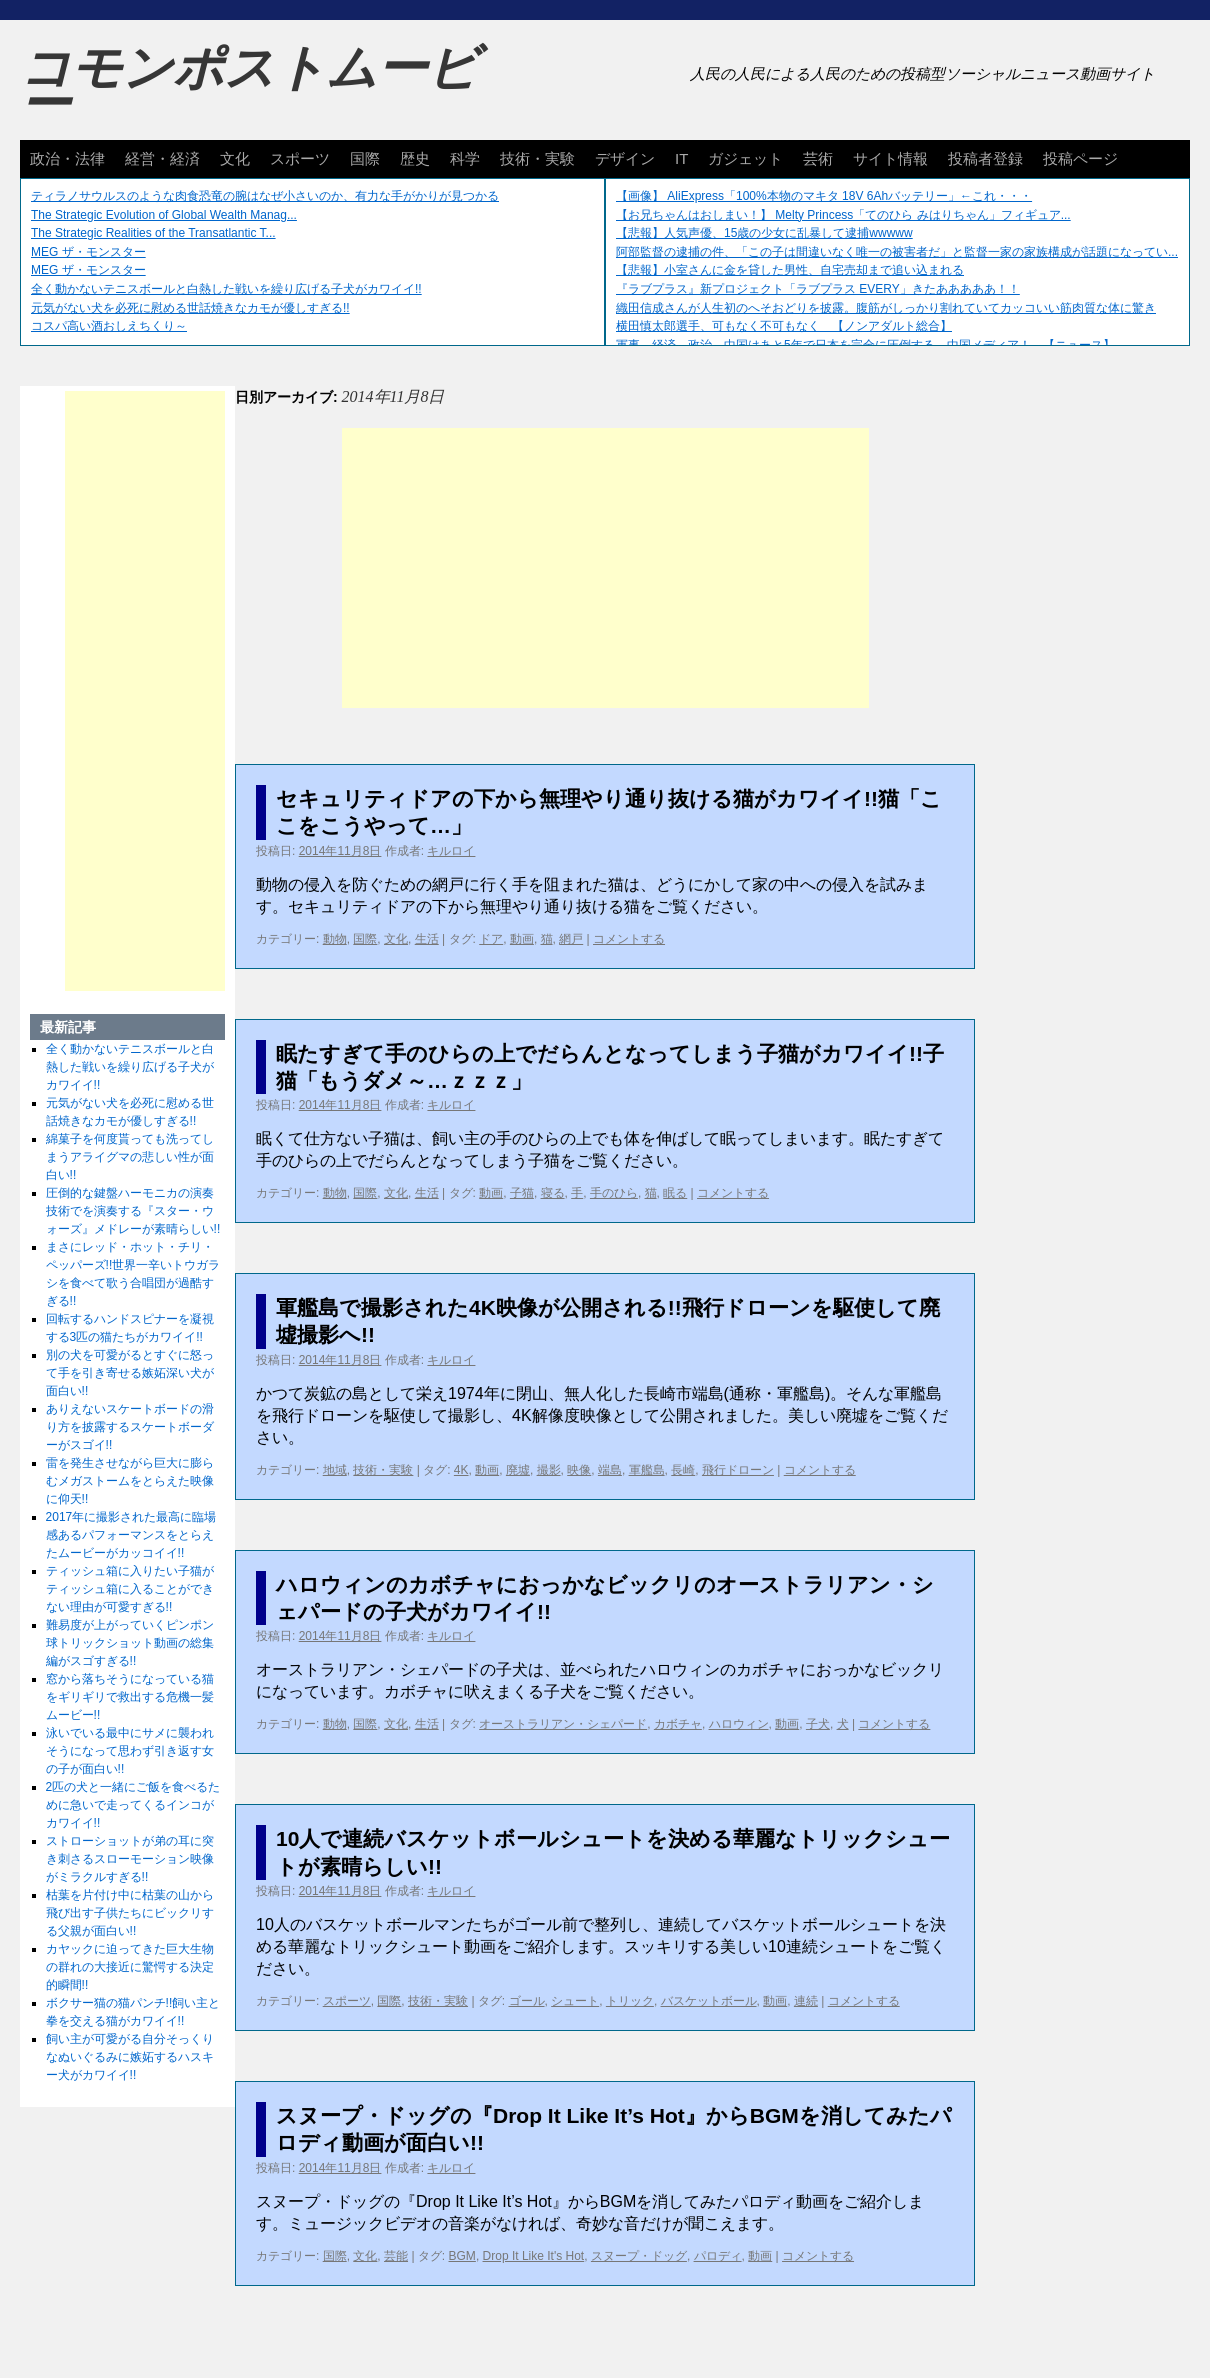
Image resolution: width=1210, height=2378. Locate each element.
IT (681, 158)
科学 (465, 158)
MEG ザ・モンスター (88, 252)
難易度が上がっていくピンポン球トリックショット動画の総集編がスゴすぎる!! (130, 1643)
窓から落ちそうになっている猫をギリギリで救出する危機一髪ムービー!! (130, 1697)
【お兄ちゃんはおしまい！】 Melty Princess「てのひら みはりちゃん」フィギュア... (843, 215)
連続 (806, 2001)
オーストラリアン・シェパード (563, 1724)
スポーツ (300, 158)
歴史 (415, 158)
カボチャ (678, 1724)
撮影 (549, 1470)
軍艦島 (647, 1470)
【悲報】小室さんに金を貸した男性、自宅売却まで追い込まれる (790, 270)
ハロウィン (739, 1724)
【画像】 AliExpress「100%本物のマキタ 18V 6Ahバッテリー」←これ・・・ (824, 196)
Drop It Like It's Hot (534, 2256)
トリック (630, 2001)
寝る (553, 1193)
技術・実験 (537, 158)
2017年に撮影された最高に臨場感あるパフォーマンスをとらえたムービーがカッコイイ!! (131, 1535)
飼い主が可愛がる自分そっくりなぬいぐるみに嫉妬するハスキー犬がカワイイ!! (130, 2057)
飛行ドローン (738, 1470)
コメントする (629, 939)
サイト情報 (890, 158)
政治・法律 (67, 158)
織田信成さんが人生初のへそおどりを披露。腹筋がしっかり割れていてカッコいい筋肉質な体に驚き (886, 308)
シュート (575, 2001)
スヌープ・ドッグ (639, 2256)
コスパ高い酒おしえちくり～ (109, 326)
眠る (675, 1193)
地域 (335, 1470)
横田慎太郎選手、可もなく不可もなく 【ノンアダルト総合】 (784, 326)
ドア (491, 939)
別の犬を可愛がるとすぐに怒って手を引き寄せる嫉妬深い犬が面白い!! (130, 1373)
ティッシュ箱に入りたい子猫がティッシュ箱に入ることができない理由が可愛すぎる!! (130, 1589)
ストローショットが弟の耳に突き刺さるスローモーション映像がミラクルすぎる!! (130, 1859)
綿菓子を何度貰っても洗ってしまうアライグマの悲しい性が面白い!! (130, 1157)
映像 (579, 1470)
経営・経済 (162, 158)
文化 (235, 158)
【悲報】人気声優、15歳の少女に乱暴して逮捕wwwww (764, 233)
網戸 (571, 939)
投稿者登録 (985, 158)
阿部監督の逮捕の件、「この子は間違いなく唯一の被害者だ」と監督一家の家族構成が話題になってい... (897, 252)
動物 (335, 939)
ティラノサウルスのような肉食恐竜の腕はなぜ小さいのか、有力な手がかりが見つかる (265, 196)
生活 (427, 939)
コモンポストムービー (249, 86)
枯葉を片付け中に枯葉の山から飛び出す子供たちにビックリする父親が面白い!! (130, 1913)
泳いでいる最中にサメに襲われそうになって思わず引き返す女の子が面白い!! (130, 1751)
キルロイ (451, 851)
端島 (610, 1470)
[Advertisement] (605, 568)
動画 (522, 939)
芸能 (396, 2256)
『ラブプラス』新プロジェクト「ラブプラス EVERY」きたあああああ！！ (818, 289)
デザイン (625, 158)
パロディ (718, 2256)
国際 (365, 158)
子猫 (522, 1193)
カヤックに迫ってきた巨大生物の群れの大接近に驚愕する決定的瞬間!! (130, 1967)
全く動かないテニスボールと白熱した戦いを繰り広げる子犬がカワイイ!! (226, 289)
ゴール (527, 2001)
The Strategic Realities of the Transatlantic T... (153, 233)
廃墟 (518, 1470)
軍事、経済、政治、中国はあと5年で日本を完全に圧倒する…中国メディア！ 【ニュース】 (865, 345)
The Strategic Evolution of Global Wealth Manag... (164, 215)
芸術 (818, 158)
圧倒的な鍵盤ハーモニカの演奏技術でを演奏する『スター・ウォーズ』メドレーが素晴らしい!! (133, 1211)
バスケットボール (709, 2001)
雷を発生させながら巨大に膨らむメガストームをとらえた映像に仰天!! (130, 1481)
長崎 (683, 1470)
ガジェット (745, 158)
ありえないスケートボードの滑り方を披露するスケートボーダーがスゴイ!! (130, 1427)
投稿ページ (1080, 158)
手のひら (614, 1193)
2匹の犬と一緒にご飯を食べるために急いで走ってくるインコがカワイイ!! (133, 1805)
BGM (462, 2256)
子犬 (818, 1724)
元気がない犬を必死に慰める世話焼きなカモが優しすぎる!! (190, 308)
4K (461, 1470)
